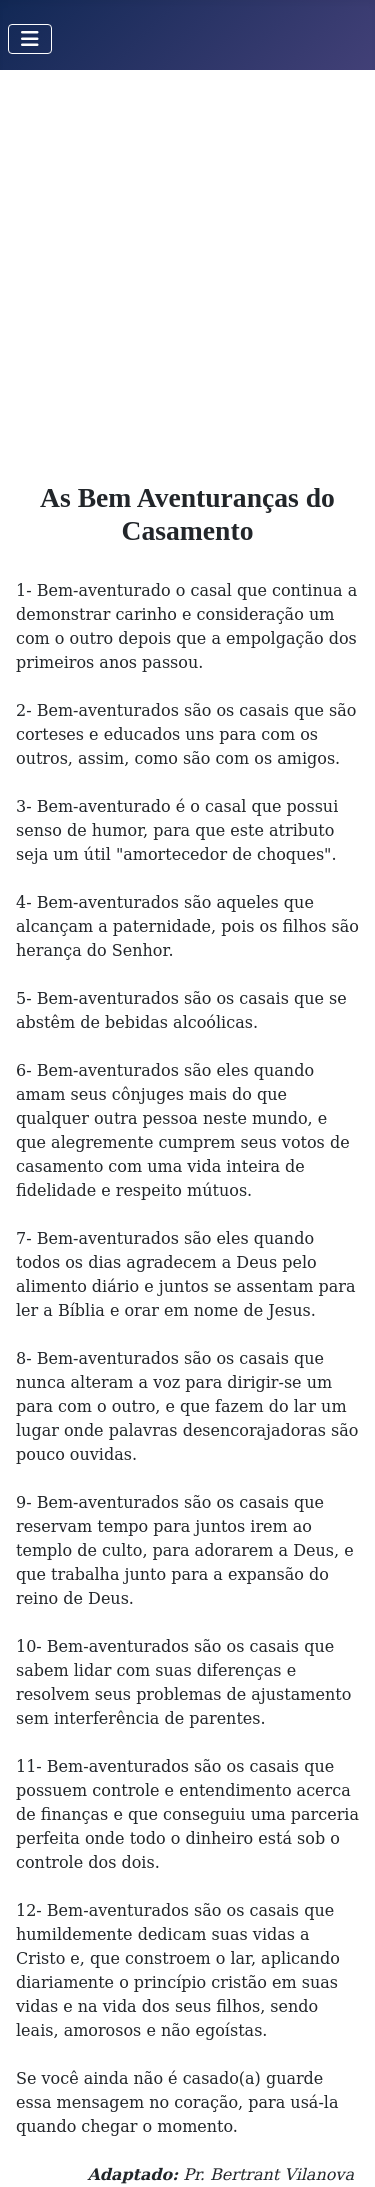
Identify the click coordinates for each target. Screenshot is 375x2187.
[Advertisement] (187, 267)
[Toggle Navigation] (30, 39)
